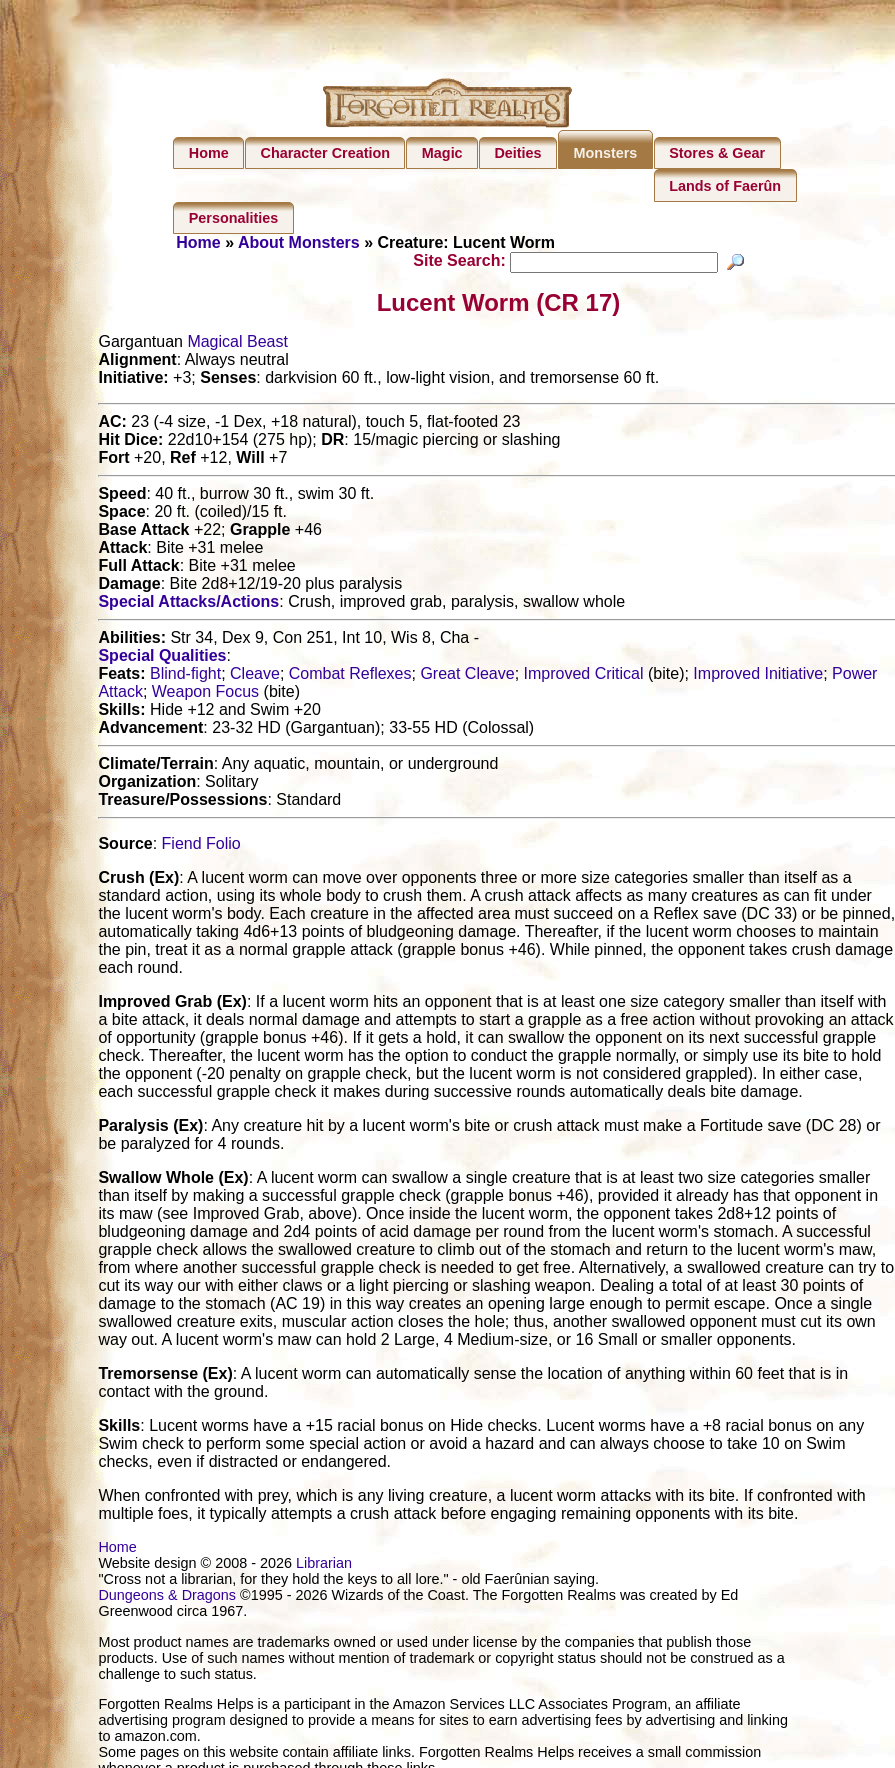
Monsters (605, 153)
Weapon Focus (205, 694)
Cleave (255, 676)
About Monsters (299, 242)
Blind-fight (185, 676)
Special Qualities (162, 658)
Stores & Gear (717, 153)
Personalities (234, 218)
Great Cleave (467, 676)
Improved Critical (584, 676)
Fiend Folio (201, 846)
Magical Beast (237, 344)
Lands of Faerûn (725, 186)
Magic (442, 153)
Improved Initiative (758, 676)
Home (209, 153)
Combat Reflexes (350, 676)
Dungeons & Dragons (167, 1598)
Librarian (324, 1566)
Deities (517, 153)
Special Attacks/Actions (188, 604)
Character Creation (326, 153)
